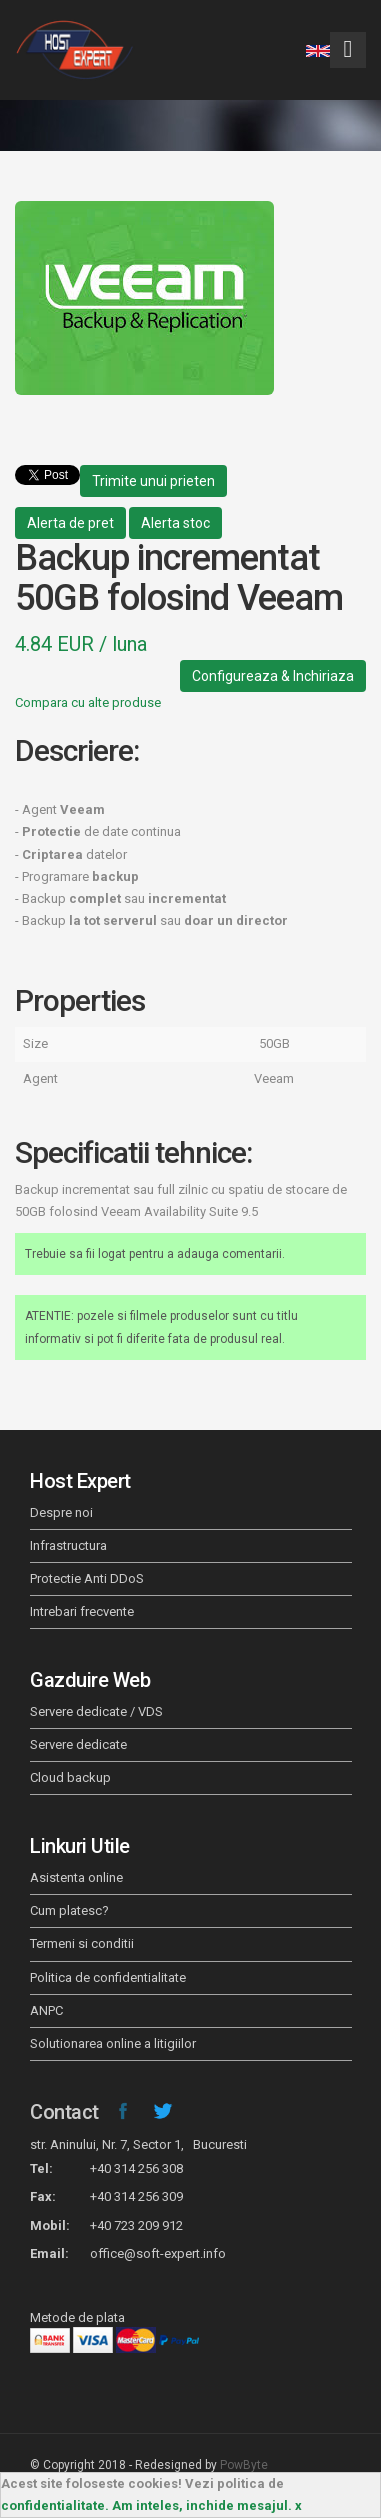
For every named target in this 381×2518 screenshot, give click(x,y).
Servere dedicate (78, 1744)
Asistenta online (76, 1877)
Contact (64, 2112)
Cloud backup (70, 1777)
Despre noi (61, 1512)
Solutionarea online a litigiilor (113, 2043)
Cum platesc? (69, 1910)
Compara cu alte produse (88, 702)
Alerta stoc (175, 523)
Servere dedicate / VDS (96, 1711)
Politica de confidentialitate (108, 1977)
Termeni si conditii (82, 1943)
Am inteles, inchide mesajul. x (207, 2505)
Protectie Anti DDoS (87, 1578)
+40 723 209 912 (136, 2225)
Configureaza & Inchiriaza (273, 676)
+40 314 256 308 (136, 2168)
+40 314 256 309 (136, 2196)
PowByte (244, 2465)
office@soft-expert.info (158, 2253)
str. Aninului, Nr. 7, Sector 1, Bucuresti (138, 2144)
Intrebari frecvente (82, 1611)
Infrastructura (68, 1545)
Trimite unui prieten (153, 481)
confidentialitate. (55, 2505)
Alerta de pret (70, 523)
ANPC (46, 2010)
